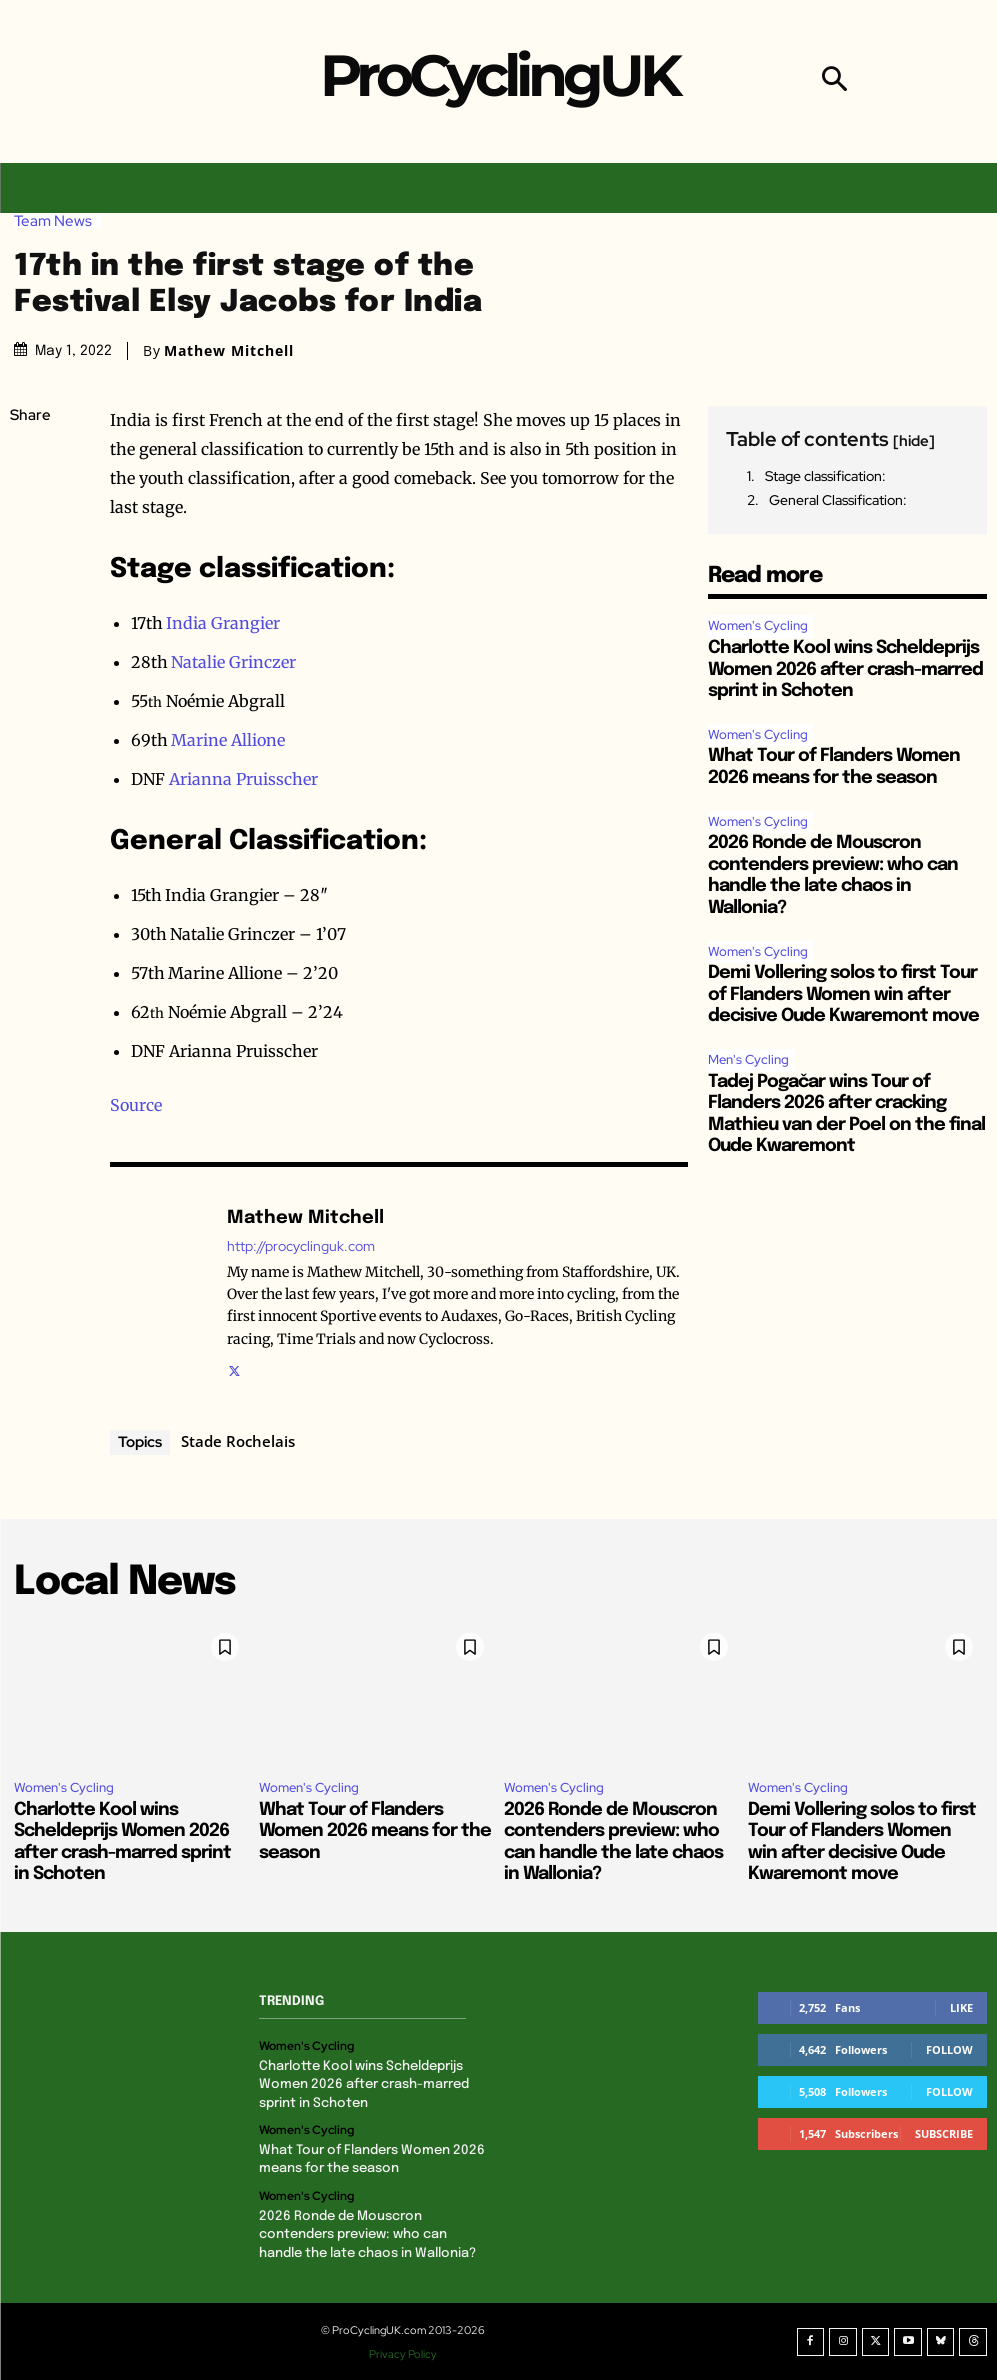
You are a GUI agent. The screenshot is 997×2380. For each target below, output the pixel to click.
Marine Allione (228, 740)
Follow (949, 2049)
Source (136, 1105)
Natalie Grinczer (233, 662)
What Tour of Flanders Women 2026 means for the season (375, 1831)
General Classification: (838, 500)
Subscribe (944, 2133)
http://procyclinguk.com (301, 1246)
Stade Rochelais (238, 1441)
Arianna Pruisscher (243, 779)
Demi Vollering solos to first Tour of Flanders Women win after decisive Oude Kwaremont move (843, 994)
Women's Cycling (758, 625)
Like (961, 2007)
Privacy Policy (404, 2353)
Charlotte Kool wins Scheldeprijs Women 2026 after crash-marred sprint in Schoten (845, 669)
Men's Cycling (748, 1059)
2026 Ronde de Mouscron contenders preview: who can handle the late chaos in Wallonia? (367, 2234)
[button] (834, 81)
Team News (58, 221)
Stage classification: (825, 476)
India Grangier (223, 623)
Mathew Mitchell (229, 351)
